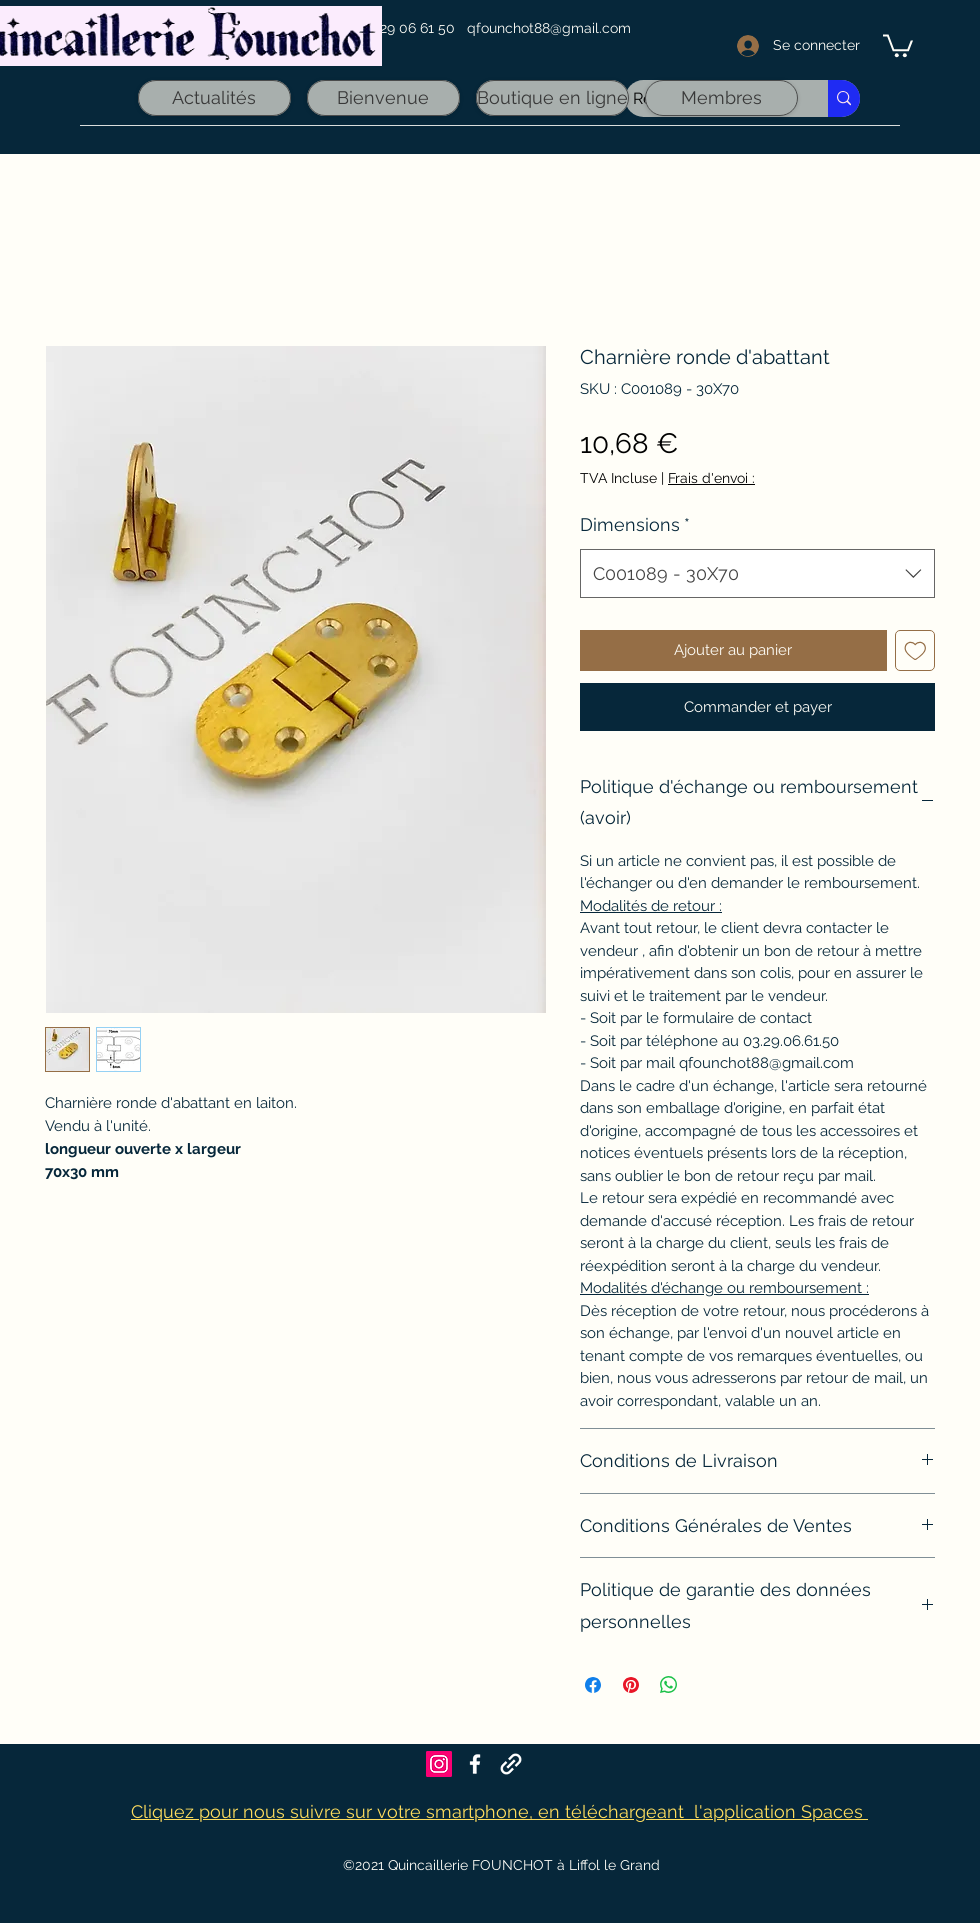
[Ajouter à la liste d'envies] (915, 650)
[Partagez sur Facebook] (593, 1685)
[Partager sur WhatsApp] (669, 1685)
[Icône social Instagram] (439, 1764)
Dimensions (635, 524)
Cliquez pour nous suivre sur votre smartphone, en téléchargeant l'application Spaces (499, 1811)
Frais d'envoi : (711, 478)
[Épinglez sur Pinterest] (631, 1685)
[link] (898, 44)
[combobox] (757, 574)
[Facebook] (475, 1764)
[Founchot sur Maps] (511, 1764)
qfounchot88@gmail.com (549, 28)
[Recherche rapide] (844, 98)
